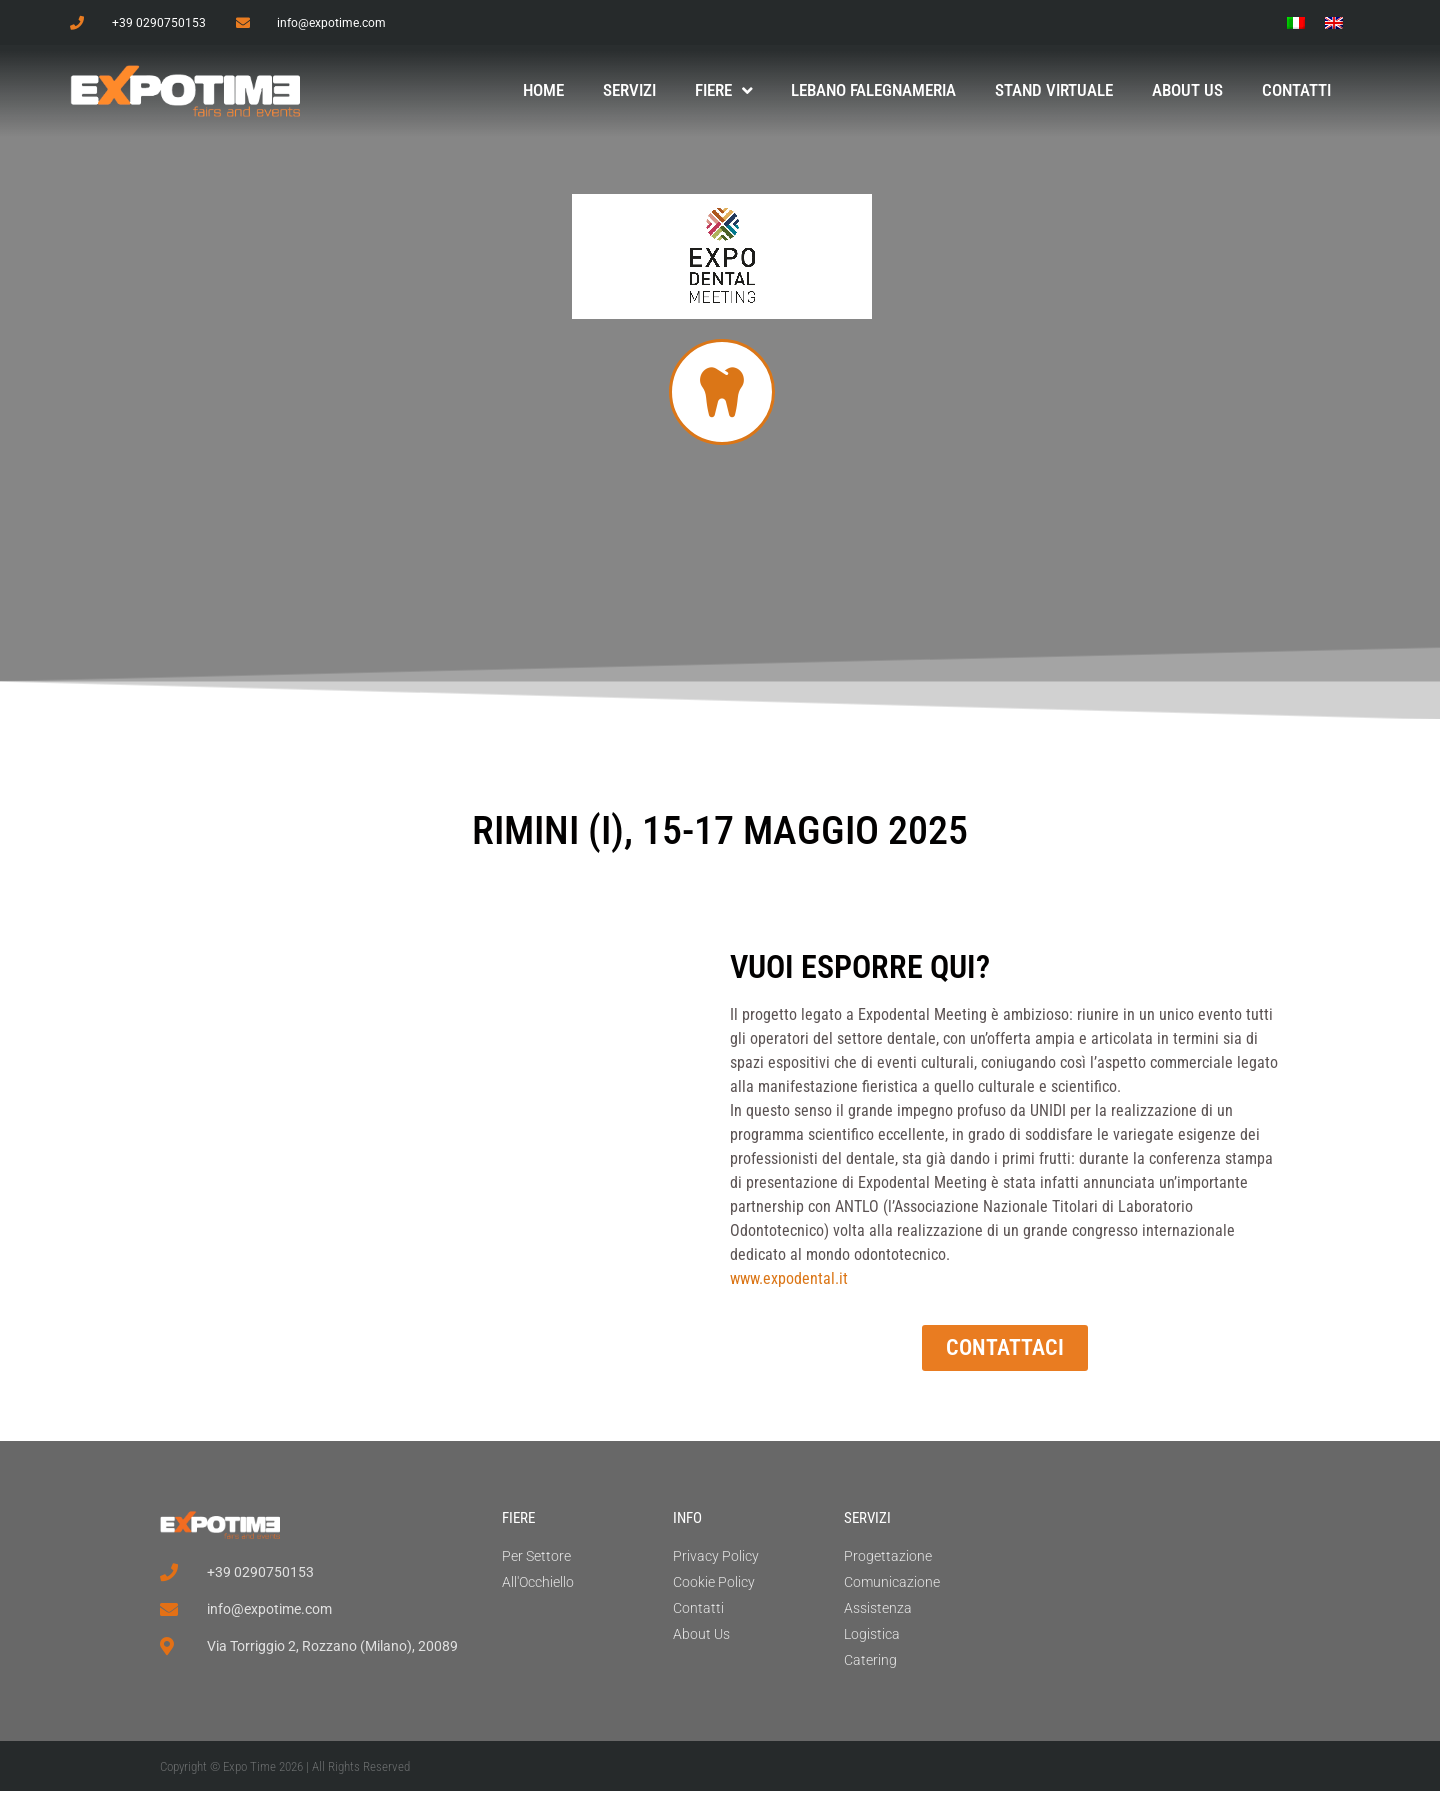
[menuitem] (1296, 22)
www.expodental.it (789, 1281)
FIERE (518, 1521)
